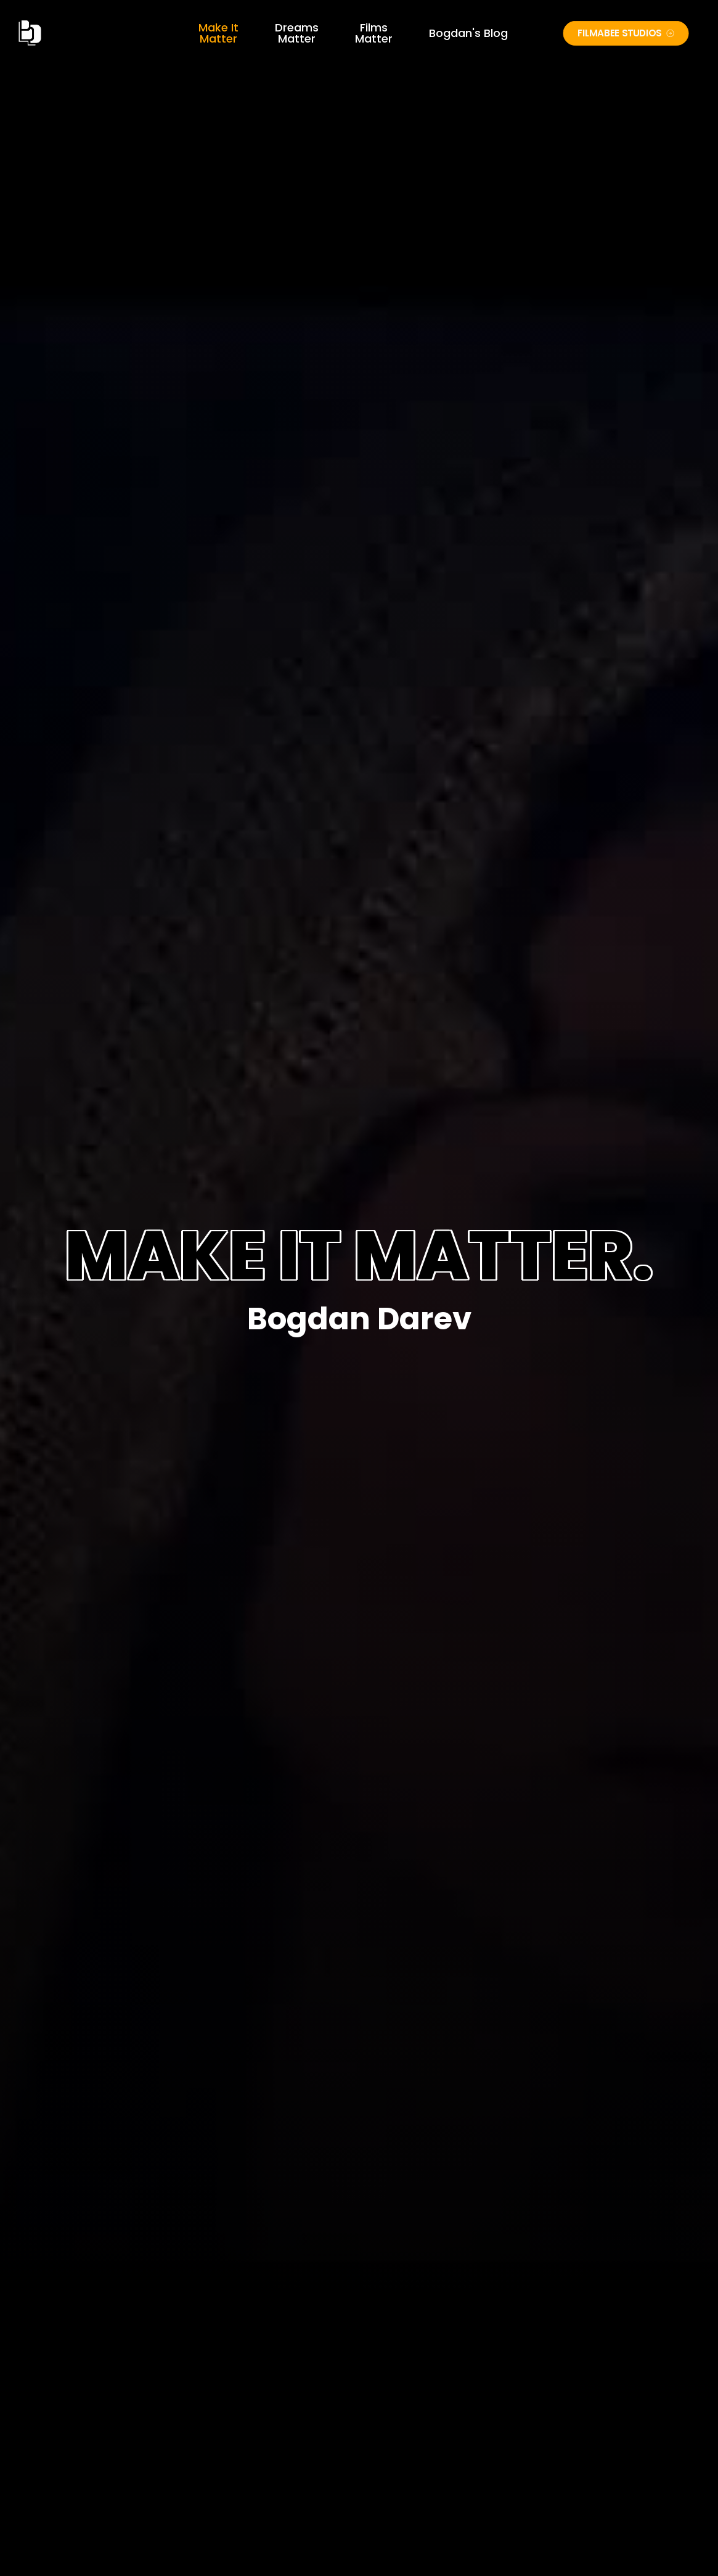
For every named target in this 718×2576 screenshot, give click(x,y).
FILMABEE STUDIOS (625, 33)
